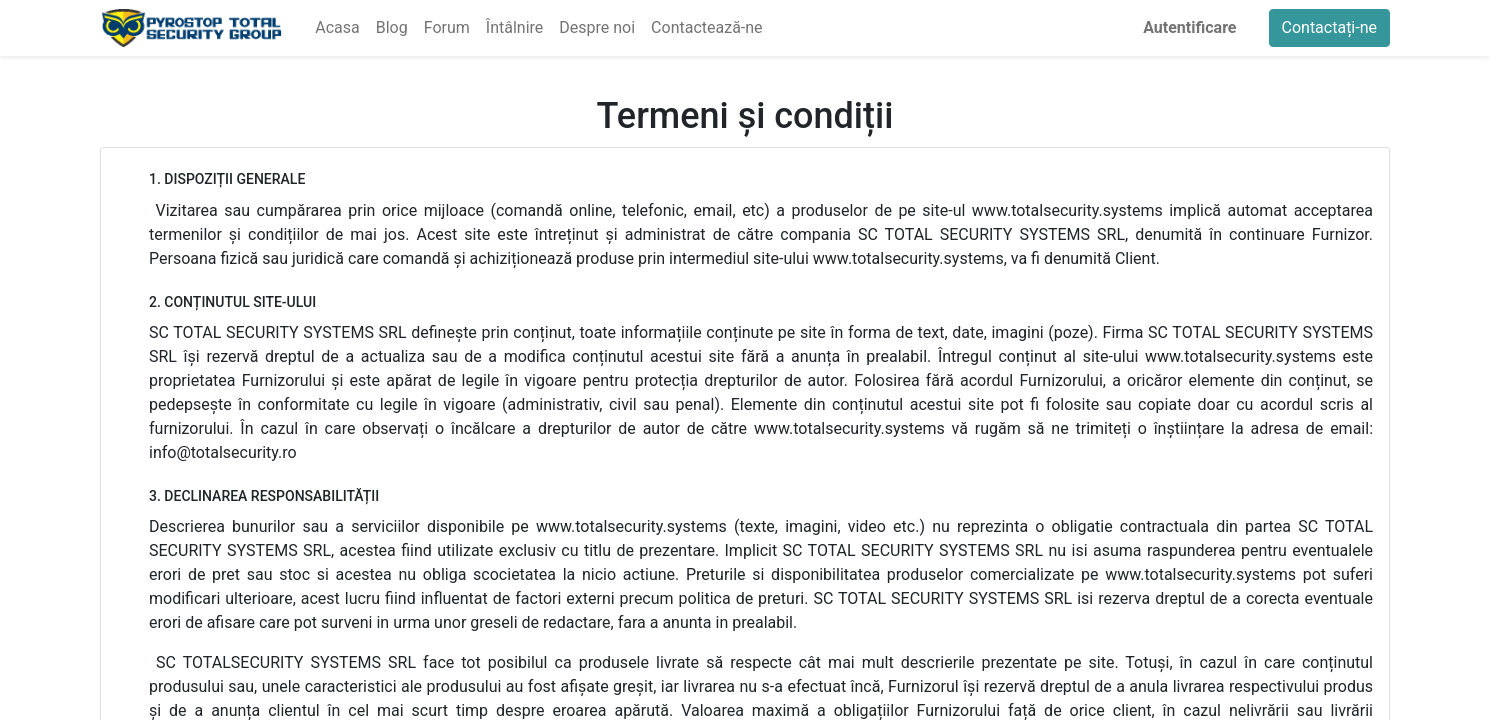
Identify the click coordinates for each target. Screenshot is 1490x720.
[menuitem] (337, 28)
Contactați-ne (1330, 27)
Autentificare (1189, 27)
